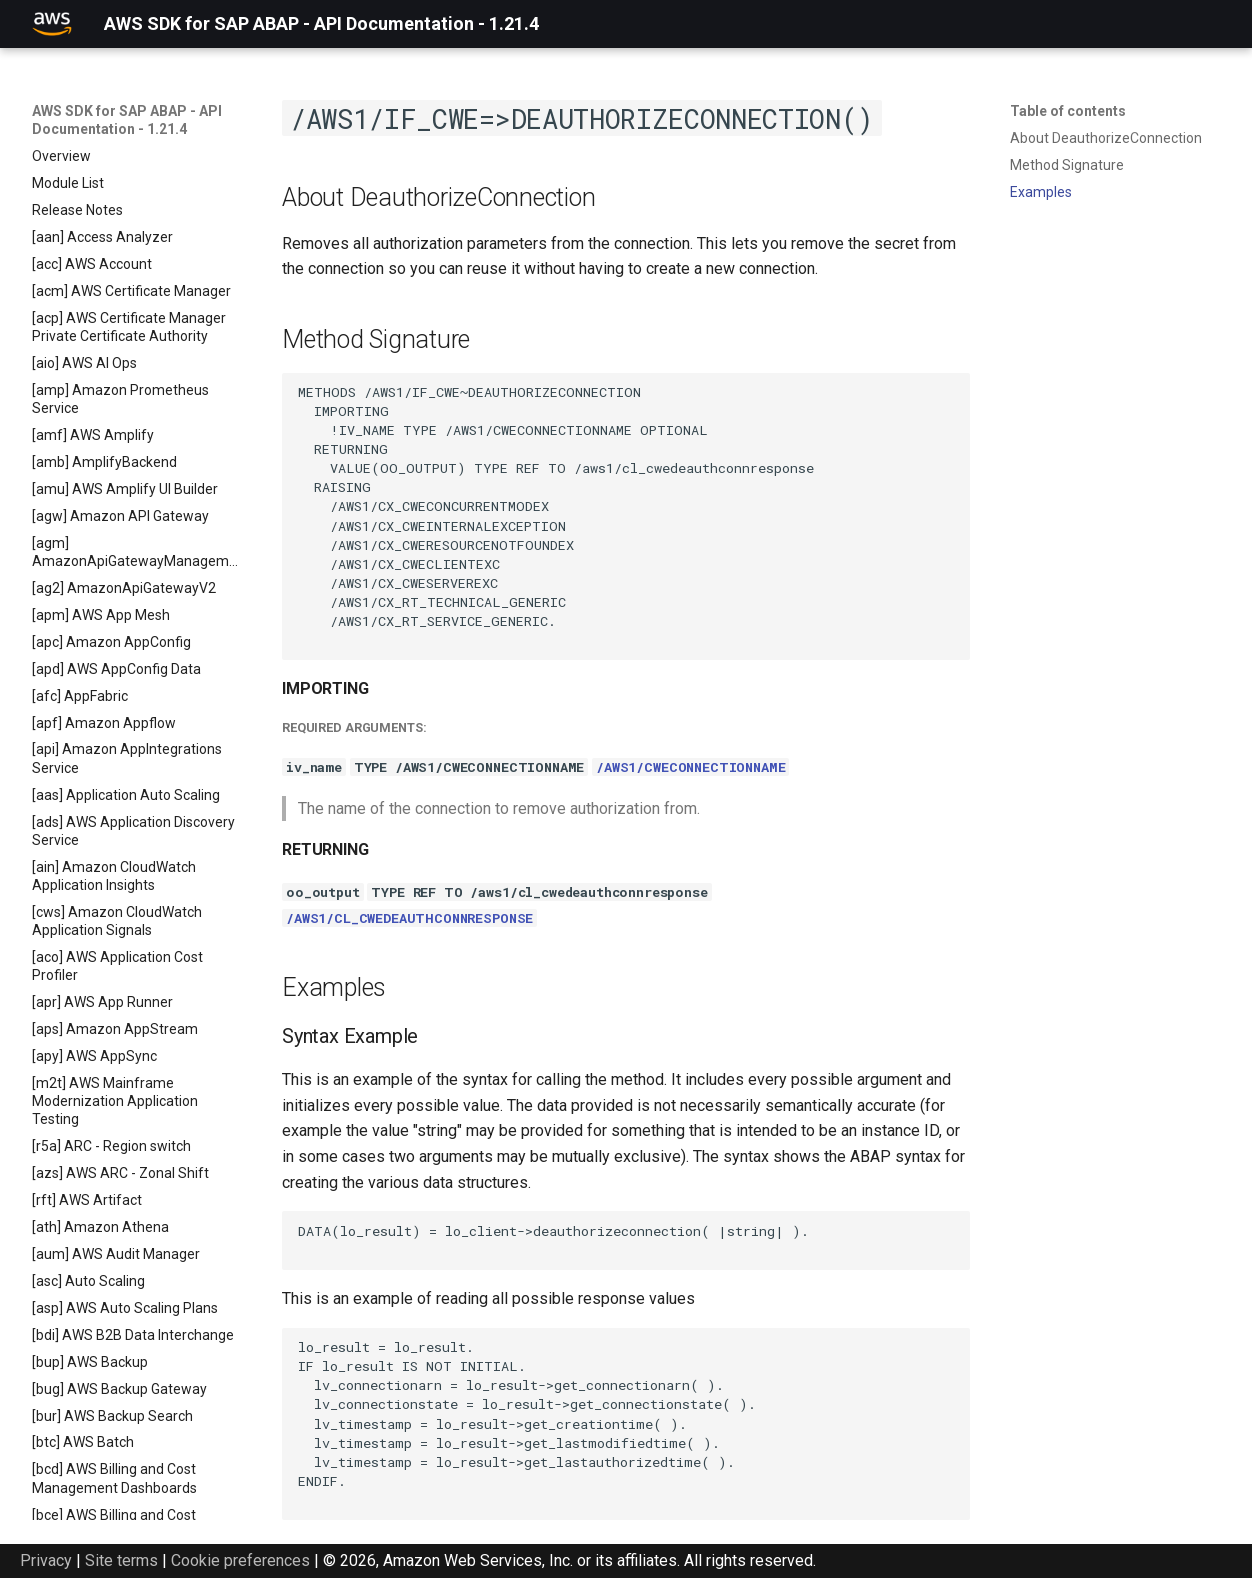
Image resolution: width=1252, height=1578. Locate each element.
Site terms (121, 1560)
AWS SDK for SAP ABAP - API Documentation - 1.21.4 (127, 120)
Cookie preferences (240, 1560)
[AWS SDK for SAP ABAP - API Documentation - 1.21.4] (52, 24)
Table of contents (1068, 111)
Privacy (46, 1560)
